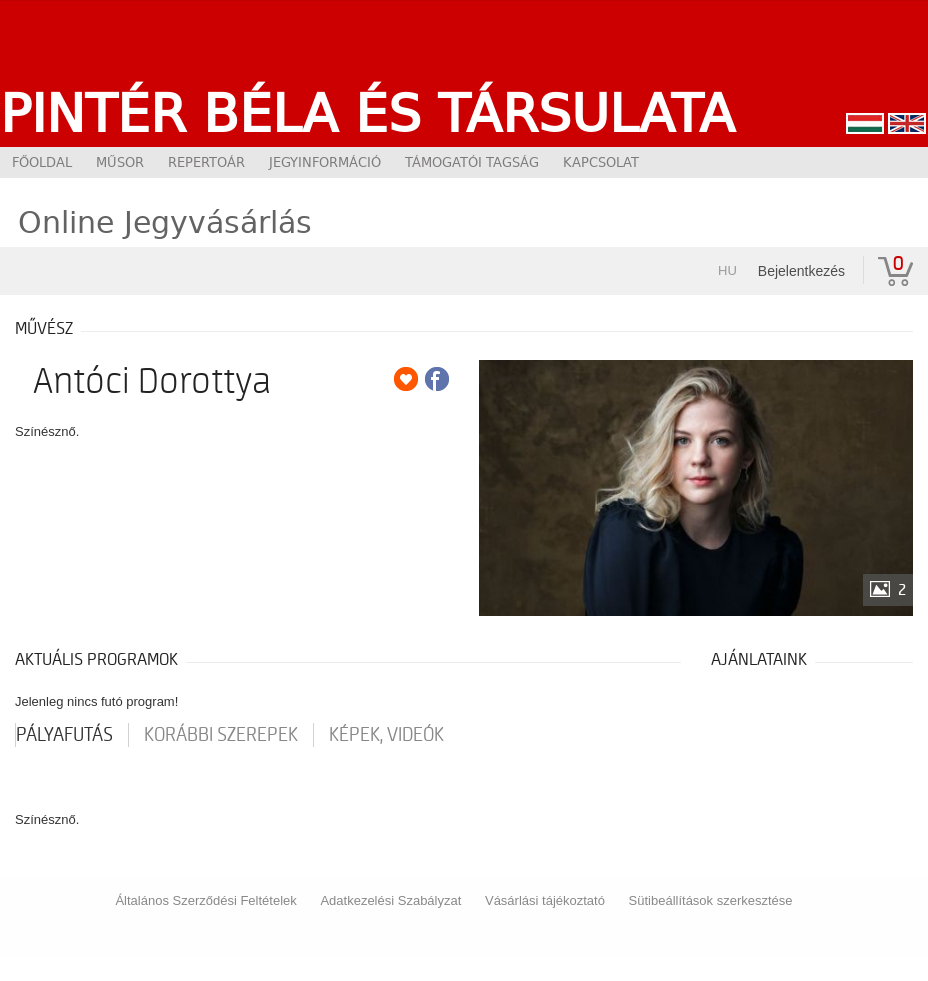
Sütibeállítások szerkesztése (711, 900)
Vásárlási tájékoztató (545, 900)
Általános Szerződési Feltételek (205, 900)
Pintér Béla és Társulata (367, 113)
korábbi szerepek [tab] (221, 735)
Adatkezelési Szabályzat (390, 900)
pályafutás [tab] (64, 735)
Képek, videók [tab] (386, 735)
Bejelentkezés (801, 271)
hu (727, 270)
